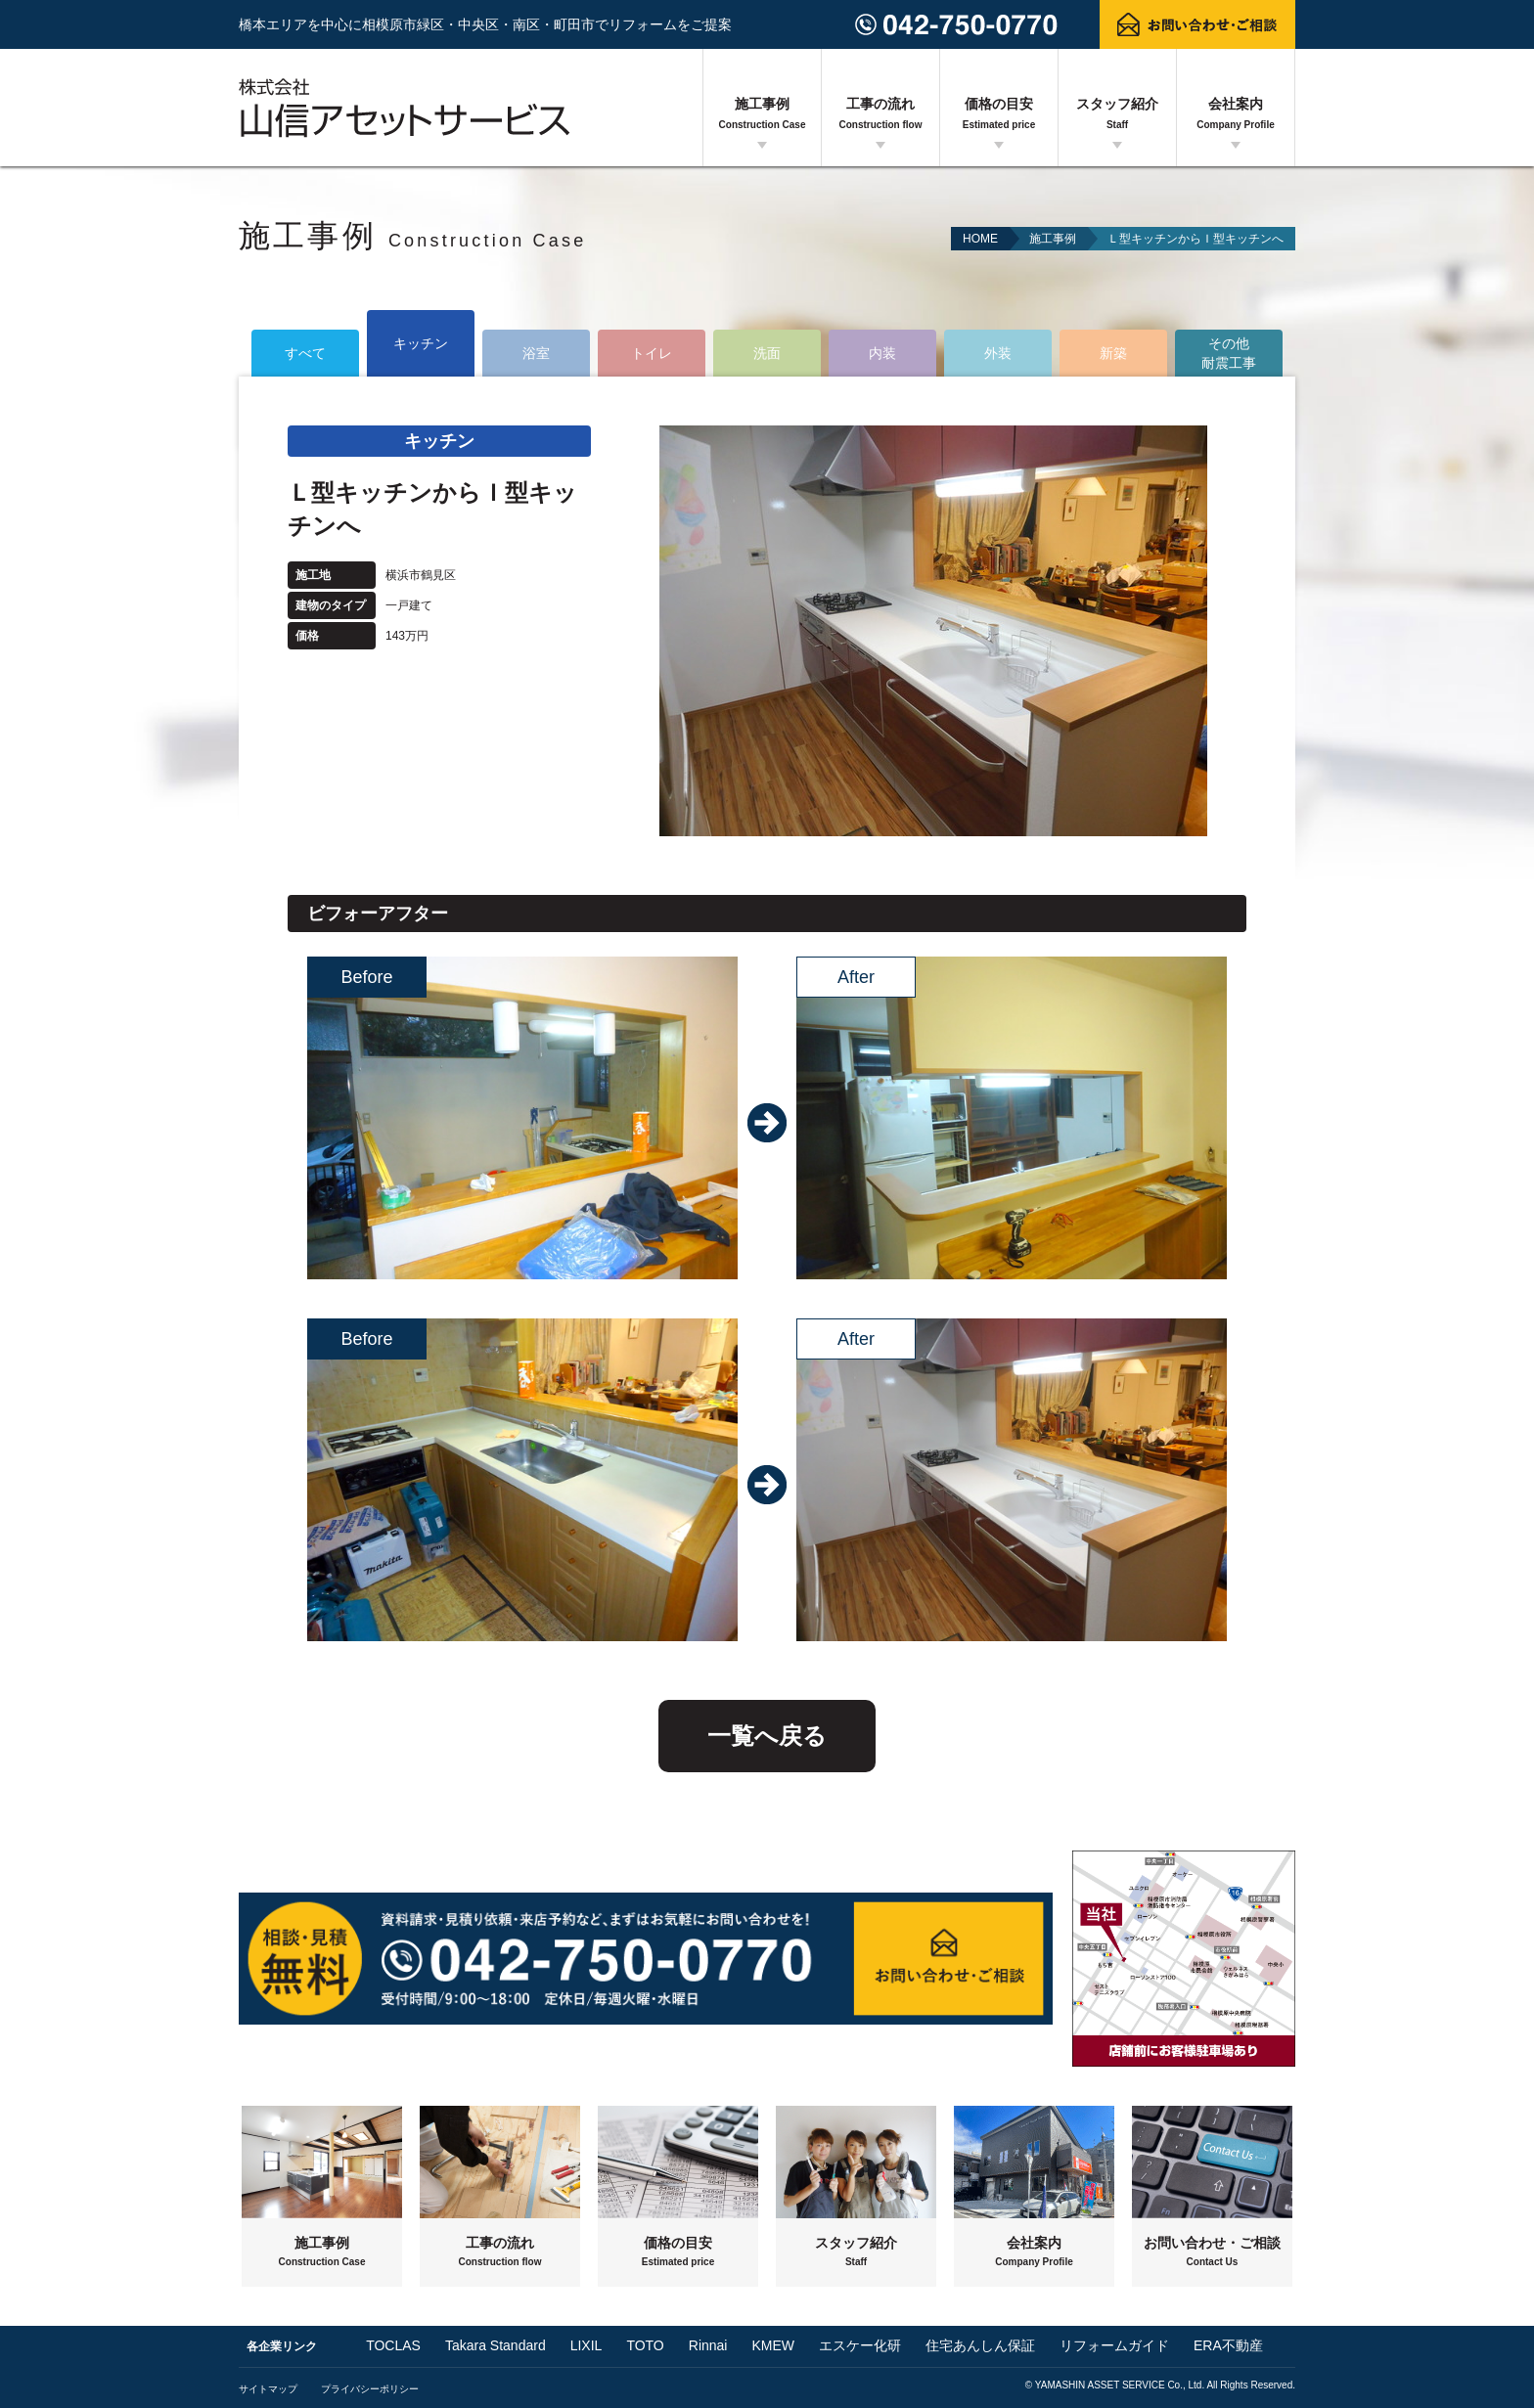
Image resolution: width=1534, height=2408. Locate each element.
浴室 (536, 353)
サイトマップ (268, 2389)
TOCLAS (393, 2345)
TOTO (644, 2345)
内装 (882, 353)
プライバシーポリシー (370, 2389)
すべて (305, 353)
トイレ (651, 353)
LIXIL (586, 2345)
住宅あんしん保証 (980, 2345)
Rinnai (708, 2345)
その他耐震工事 (1228, 353)
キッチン (420, 343)
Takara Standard (495, 2345)
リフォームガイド (1114, 2345)
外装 (998, 353)
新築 (1113, 353)
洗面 (767, 353)
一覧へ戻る (767, 1735)
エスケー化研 (860, 2345)
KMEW (772, 2345)
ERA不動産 (1228, 2345)
